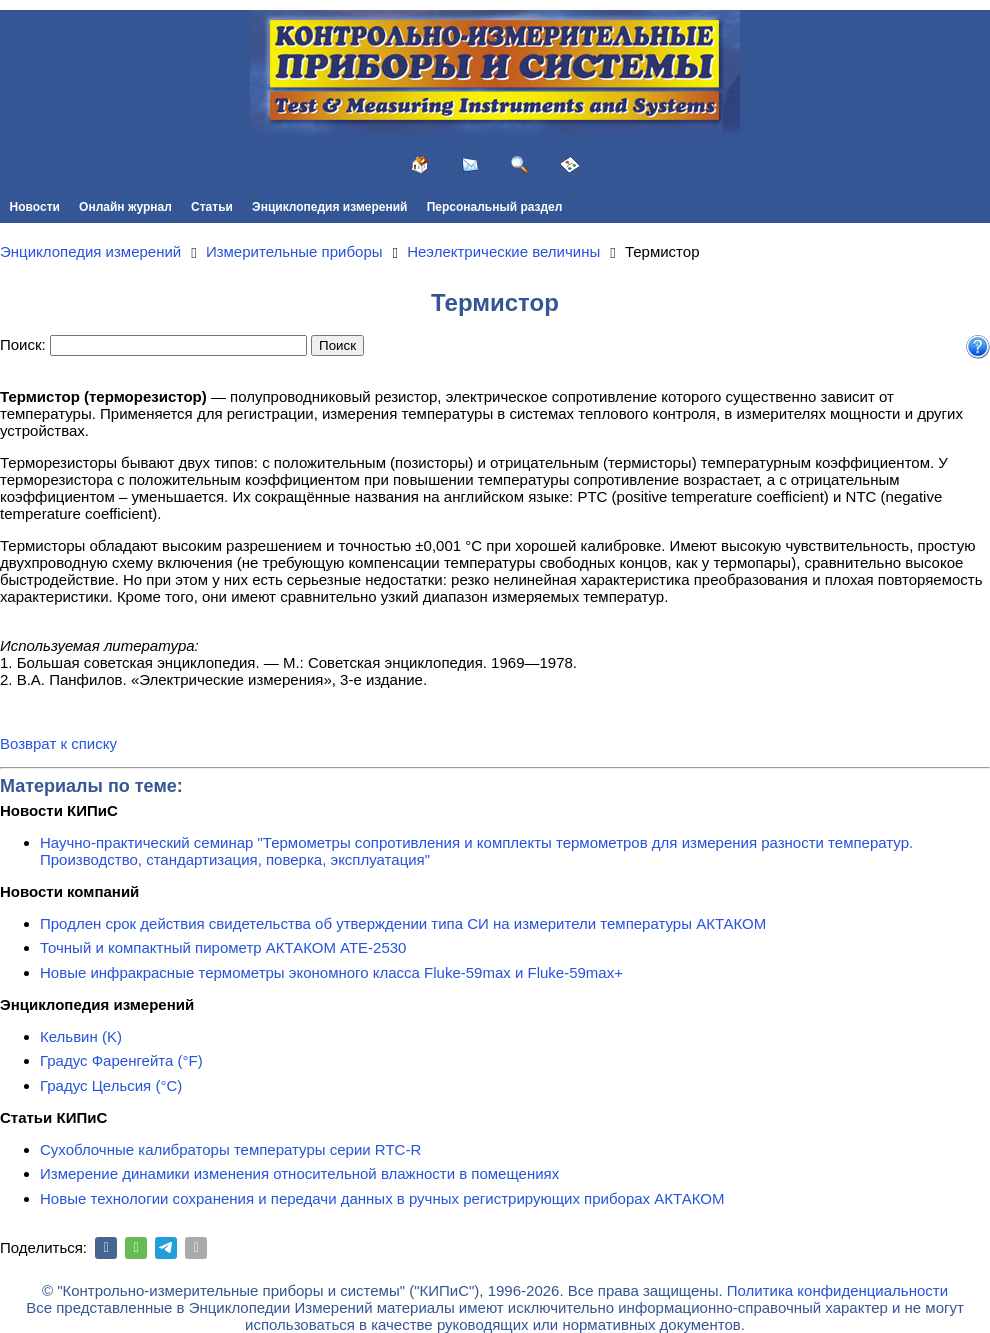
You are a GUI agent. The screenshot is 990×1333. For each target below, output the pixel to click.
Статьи (212, 207)
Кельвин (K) (81, 1036)
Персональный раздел (495, 207)
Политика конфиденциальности (837, 1290)
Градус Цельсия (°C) (111, 1085)
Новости (35, 207)
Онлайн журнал (125, 207)
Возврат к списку (58, 743)
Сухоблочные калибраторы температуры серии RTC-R (230, 1149)
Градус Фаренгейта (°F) (121, 1060)
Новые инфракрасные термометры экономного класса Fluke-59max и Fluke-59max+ (331, 972)
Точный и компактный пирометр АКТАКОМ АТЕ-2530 (223, 947)
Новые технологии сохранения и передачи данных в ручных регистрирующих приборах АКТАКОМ (382, 1198)
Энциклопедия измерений (329, 207)
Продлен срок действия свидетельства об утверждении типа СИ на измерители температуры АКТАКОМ (403, 923)
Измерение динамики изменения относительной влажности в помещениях (299, 1173)
